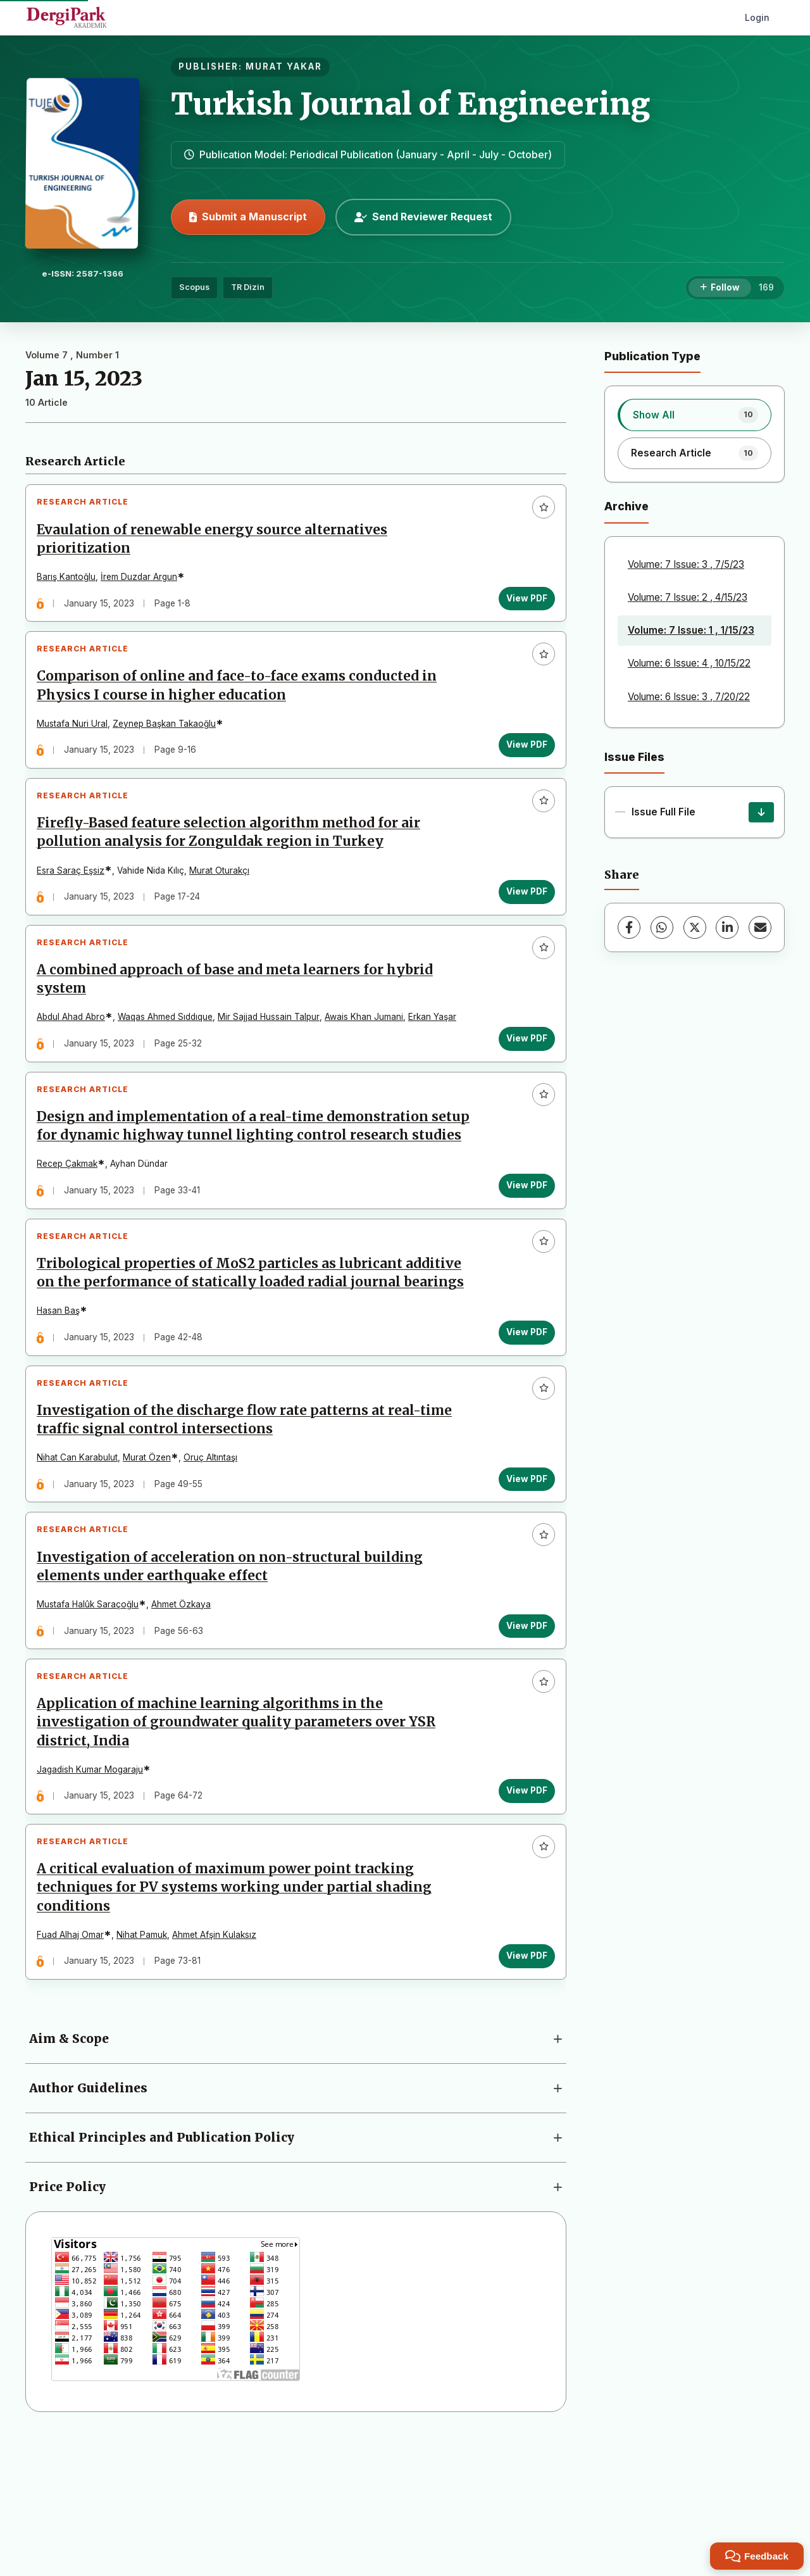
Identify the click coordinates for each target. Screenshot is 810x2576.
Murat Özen (152, 1560)
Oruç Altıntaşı (215, 1560)
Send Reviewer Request (423, 216)
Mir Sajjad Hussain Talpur (274, 1053)
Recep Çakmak (72, 1228)
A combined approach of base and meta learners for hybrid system (240, 1014)
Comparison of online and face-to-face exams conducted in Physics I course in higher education (242, 701)
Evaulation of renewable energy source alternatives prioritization (217, 544)
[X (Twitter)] (694, 927)
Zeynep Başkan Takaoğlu (169, 739)
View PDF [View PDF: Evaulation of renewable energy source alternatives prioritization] (521, 603)
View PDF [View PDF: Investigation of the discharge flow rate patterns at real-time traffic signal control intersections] (521, 1581)
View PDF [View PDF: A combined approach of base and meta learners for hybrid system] (521, 1074)
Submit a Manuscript (248, 216)
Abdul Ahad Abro (76, 1053)
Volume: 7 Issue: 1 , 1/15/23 (691, 630)
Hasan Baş (63, 1403)
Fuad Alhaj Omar (75, 2068)
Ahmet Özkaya (186, 1717)
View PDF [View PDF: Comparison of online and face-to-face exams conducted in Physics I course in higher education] (521, 760)
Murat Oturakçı (224, 896)
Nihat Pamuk (147, 2068)
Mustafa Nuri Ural (77, 739)
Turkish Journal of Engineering (410, 104)
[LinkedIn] (727, 927)
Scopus (194, 287)
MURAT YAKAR (284, 66)
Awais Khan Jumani (369, 1053)
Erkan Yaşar (437, 1053)
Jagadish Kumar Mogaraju (95, 1892)
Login (757, 17)
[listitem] (694, 414)
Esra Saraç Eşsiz (75, 896)
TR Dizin (248, 287)
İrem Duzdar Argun (144, 582)
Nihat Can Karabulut (82, 1560)
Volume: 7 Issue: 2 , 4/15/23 (687, 597)
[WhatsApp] (662, 927)
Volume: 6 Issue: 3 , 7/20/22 (689, 697)
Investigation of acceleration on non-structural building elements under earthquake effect (235, 1679)
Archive (626, 506)
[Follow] (719, 288)
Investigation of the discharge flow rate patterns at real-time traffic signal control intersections (249, 1522)
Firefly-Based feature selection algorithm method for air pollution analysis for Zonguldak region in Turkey (233, 857)
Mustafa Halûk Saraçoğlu (93, 1717)
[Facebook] (629, 927)
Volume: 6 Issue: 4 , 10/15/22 (689, 663)
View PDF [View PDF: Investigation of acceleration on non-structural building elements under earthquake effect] (521, 1738)
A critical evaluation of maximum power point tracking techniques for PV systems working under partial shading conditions (239, 2020)
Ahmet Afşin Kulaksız (219, 2068)
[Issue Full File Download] (761, 812)
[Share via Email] (760, 927)
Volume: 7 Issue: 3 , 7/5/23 (686, 564)
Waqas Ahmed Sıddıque (170, 1053)
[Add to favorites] (538, 512)
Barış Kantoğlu (71, 582)
